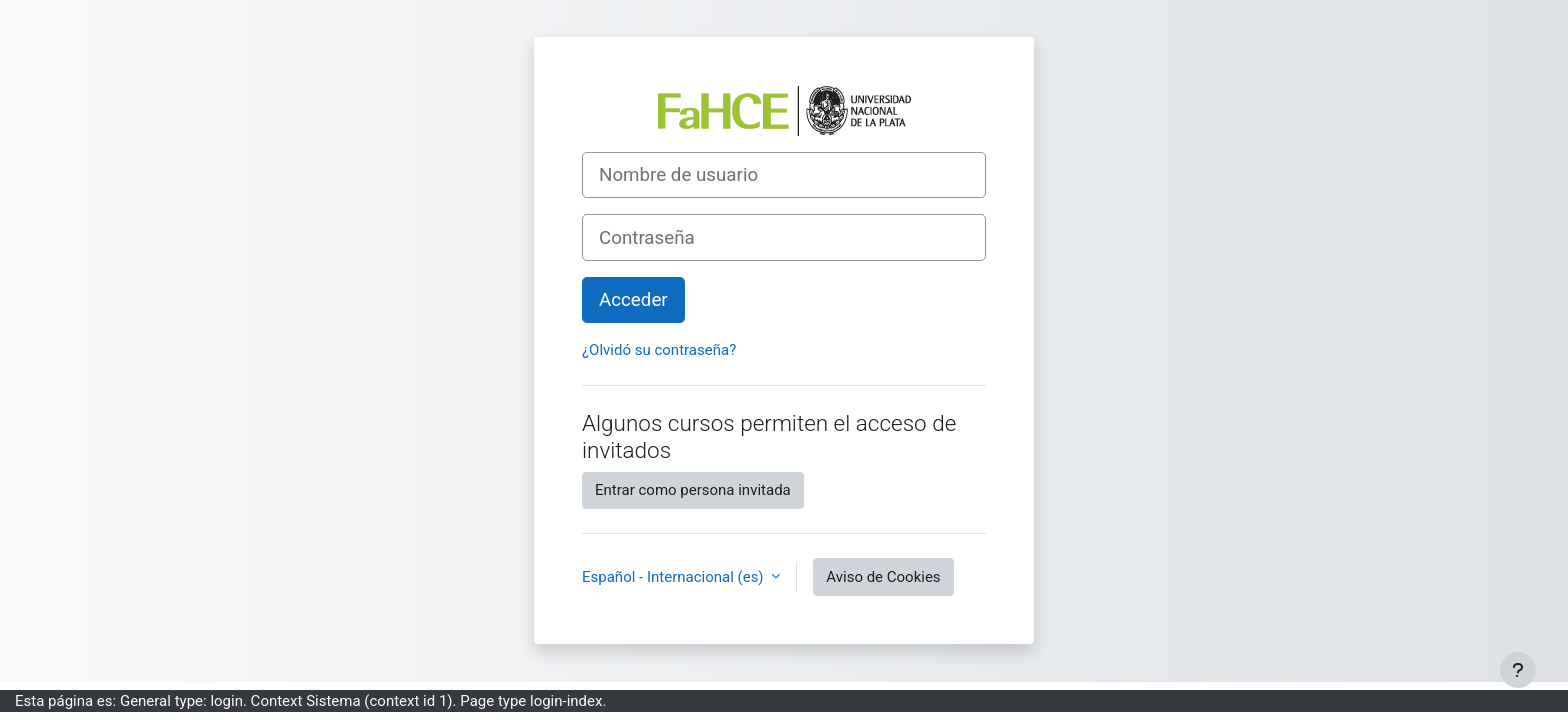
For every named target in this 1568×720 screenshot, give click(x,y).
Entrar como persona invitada (693, 490)
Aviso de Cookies (883, 577)
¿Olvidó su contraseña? (659, 350)
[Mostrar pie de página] (1518, 670)
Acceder (633, 300)
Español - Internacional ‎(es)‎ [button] (674, 577)
